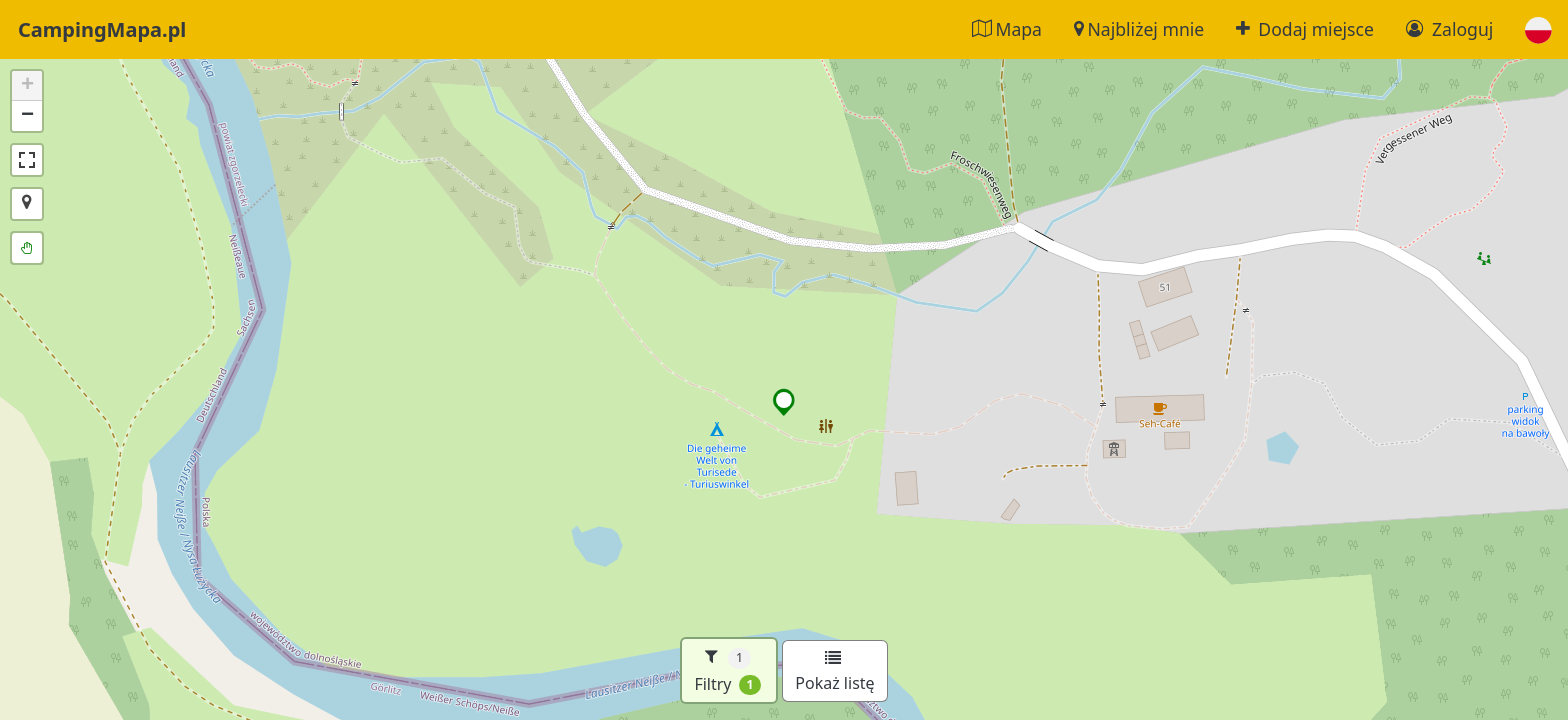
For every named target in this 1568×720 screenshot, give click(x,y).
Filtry (727, 670)
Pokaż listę (834, 672)
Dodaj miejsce (1305, 29)
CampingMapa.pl (102, 29)
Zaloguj (1449, 29)
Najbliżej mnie (1139, 29)
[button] (1538, 29)
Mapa (1007, 29)
